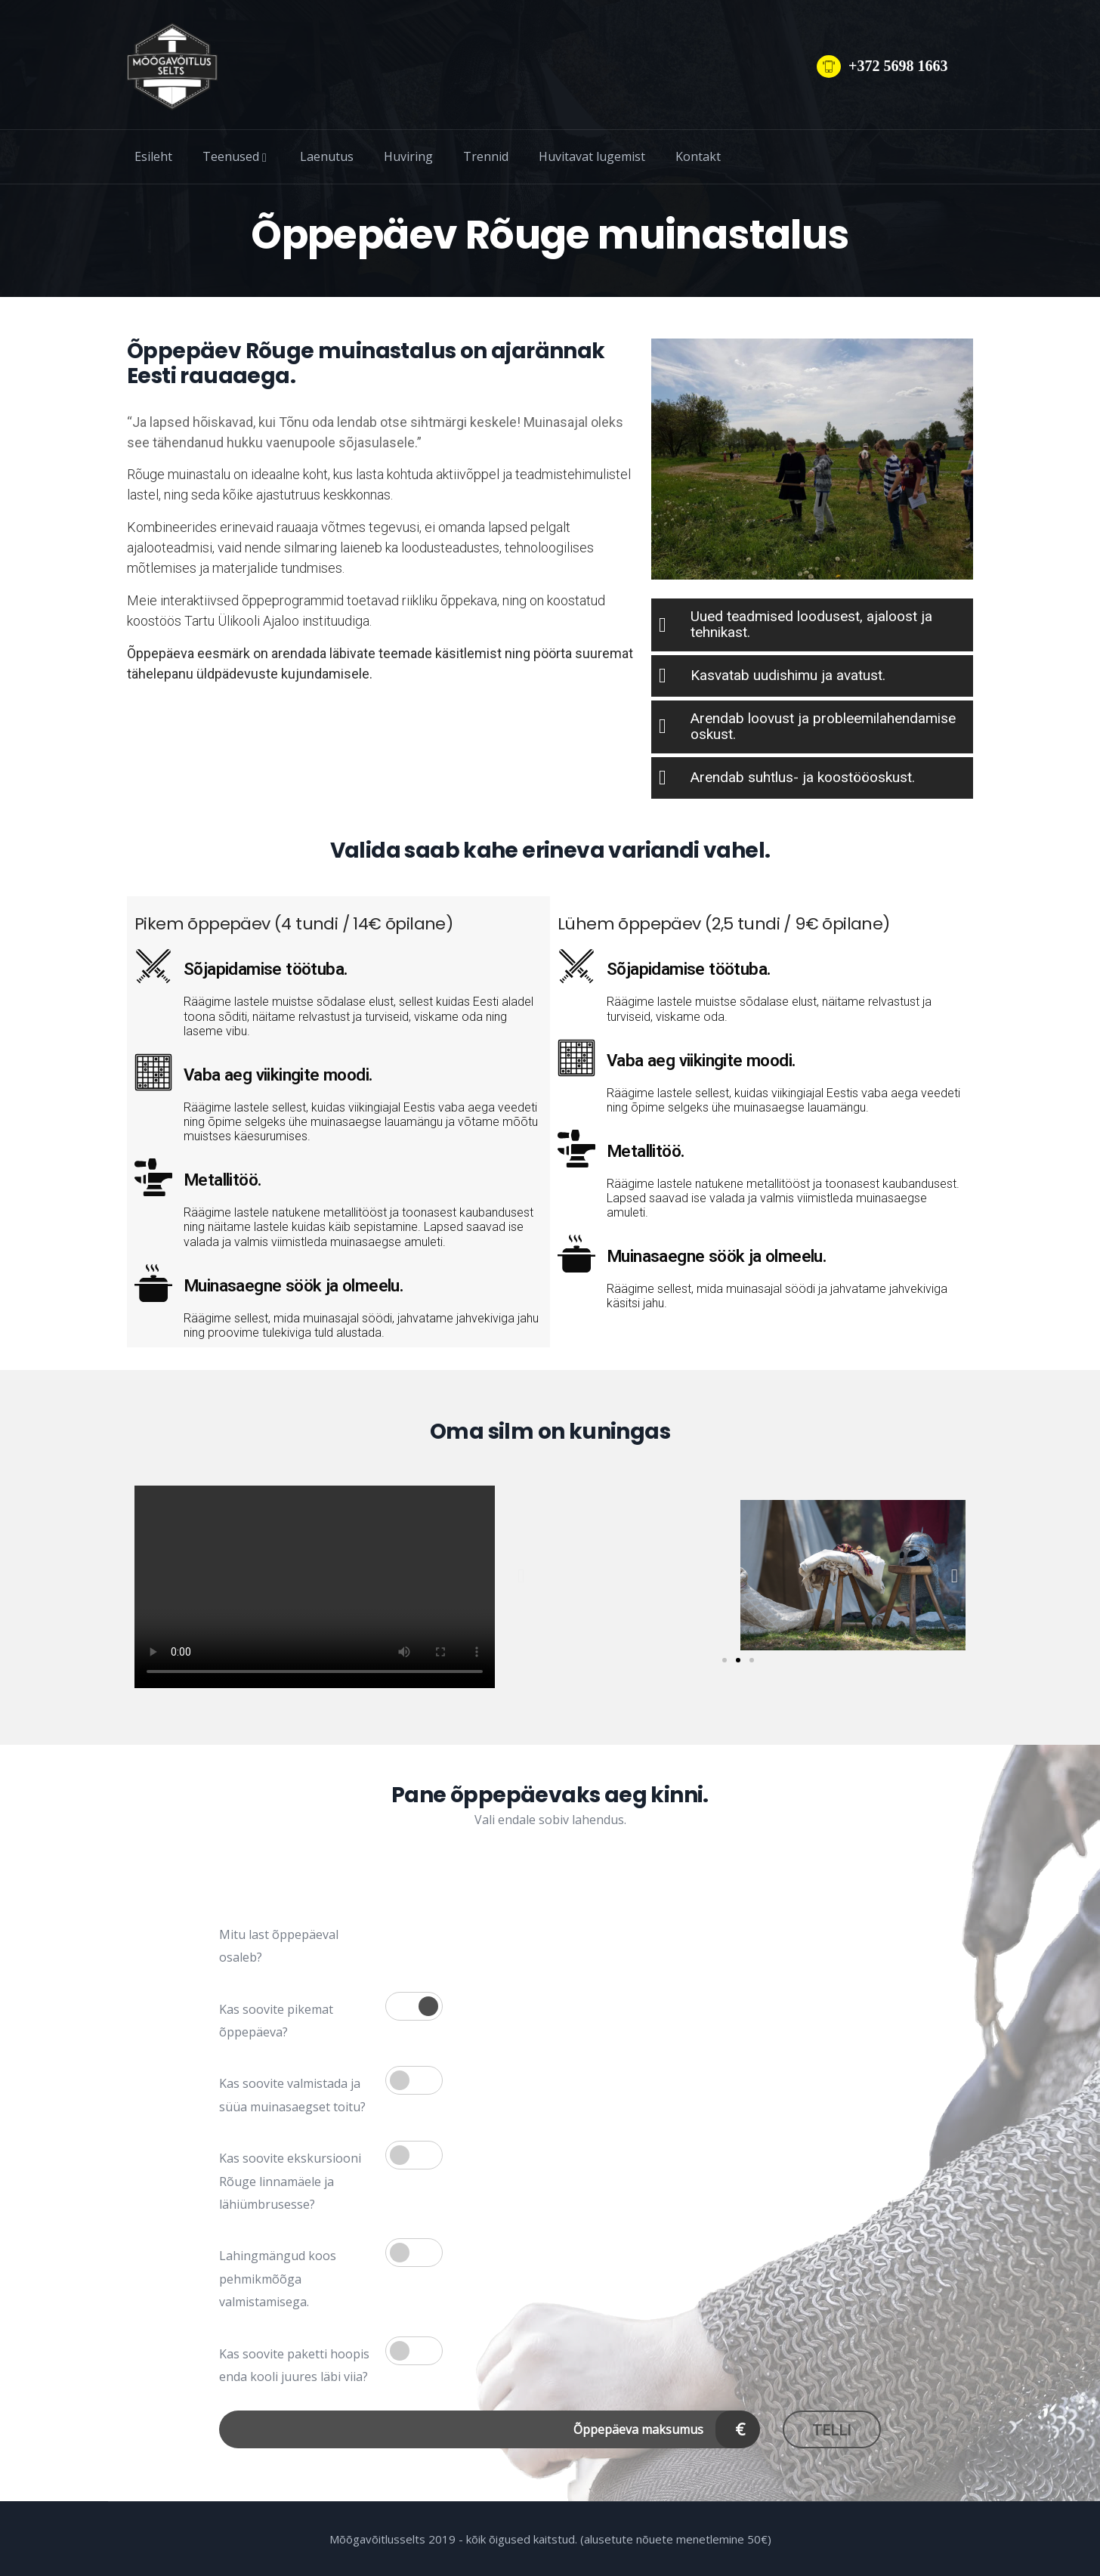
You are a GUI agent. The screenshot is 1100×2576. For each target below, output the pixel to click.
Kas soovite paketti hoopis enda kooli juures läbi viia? (294, 2365)
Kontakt (698, 156)
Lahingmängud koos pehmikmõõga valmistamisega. (277, 2278)
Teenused (236, 156)
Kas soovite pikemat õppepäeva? (276, 2020)
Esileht (153, 156)
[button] (521, 1575)
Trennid (485, 156)
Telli (831, 2430)
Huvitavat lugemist (592, 156)
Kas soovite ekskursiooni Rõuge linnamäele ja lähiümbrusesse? (290, 2181)
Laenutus (327, 156)
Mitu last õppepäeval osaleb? (278, 1945)
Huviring (408, 156)
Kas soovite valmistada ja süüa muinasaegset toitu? (292, 2094)
